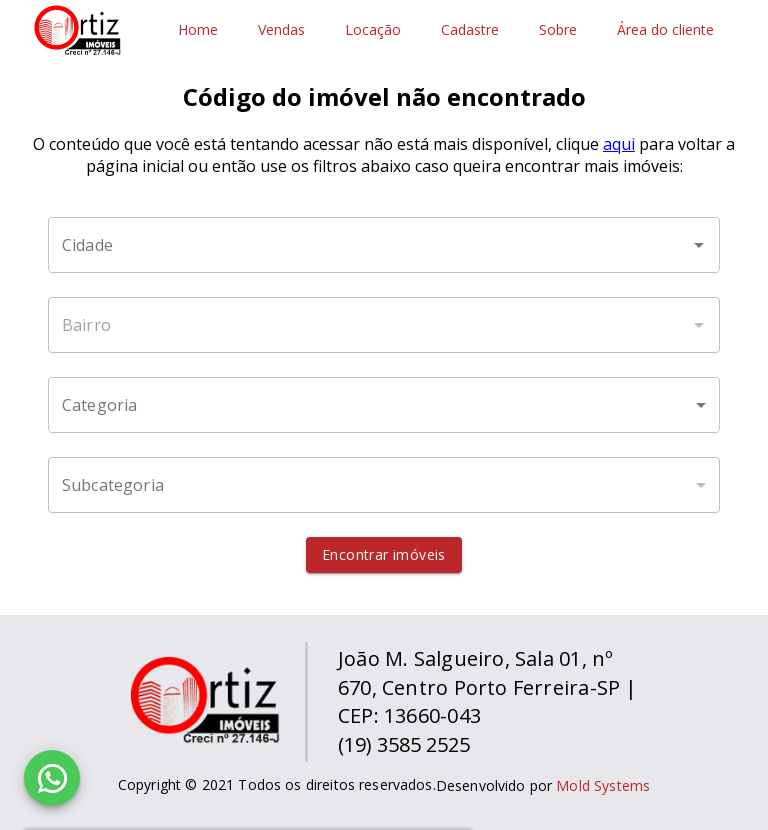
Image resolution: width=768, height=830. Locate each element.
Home (198, 30)
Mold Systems (603, 785)
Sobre (558, 30)
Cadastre (470, 30)
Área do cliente (665, 30)
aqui (619, 144)
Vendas (281, 30)
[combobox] (384, 245)
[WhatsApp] (52, 778)
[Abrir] (699, 245)
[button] (384, 405)
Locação (373, 30)
